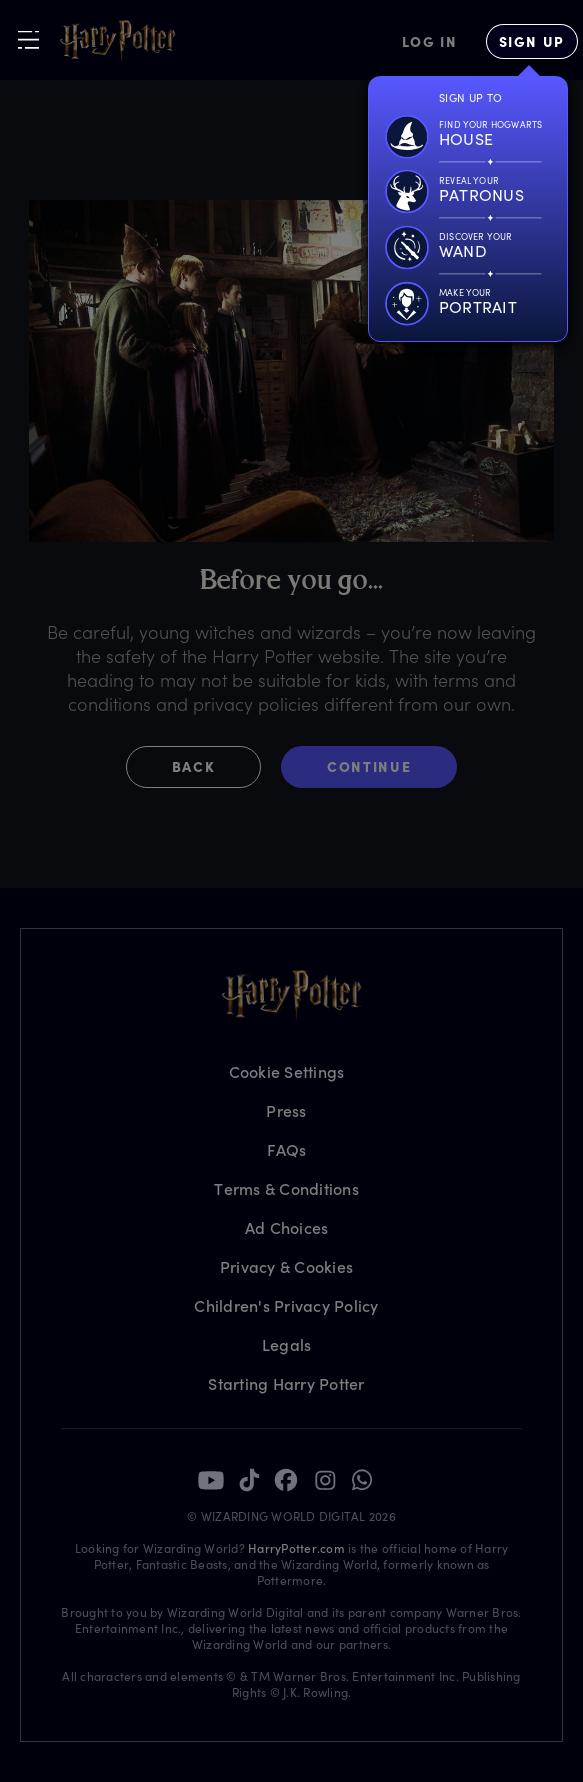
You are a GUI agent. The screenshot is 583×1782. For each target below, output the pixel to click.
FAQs (287, 1149)
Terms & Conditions (286, 1188)
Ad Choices (287, 1227)
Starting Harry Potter (286, 1383)
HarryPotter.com (296, 1548)
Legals (287, 1344)
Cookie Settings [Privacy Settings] (287, 1071)
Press (286, 1110)
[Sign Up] (532, 41)
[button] (204, 767)
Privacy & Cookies (286, 1266)
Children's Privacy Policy (286, 1305)
